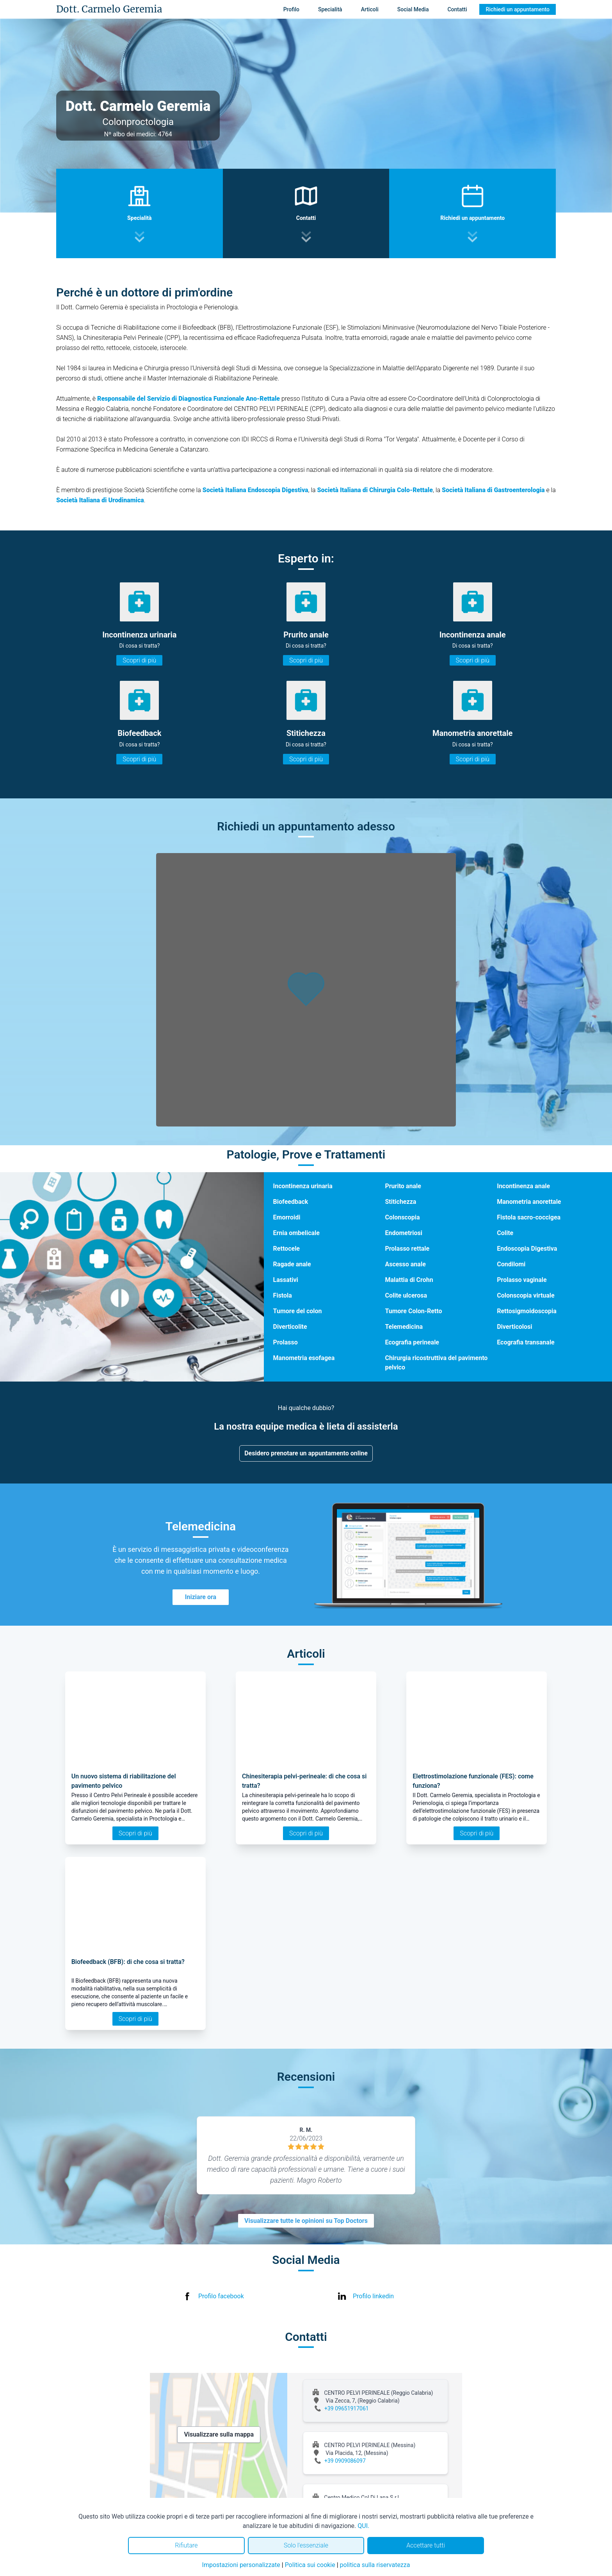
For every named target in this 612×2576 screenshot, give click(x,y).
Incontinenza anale (523, 1186)
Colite (505, 1233)
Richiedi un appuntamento (518, 9)
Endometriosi (403, 1233)
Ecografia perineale (412, 1342)
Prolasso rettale (407, 1248)
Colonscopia (402, 1217)
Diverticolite (290, 1326)
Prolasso (285, 1342)
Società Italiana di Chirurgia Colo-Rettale (375, 490)
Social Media (413, 9)
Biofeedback (290, 1201)
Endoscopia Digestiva (527, 1248)
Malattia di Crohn (409, 1280)
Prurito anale (403, 1186)
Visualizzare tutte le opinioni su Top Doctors (306, 2220)
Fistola (282, 1295)
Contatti (457, 9)
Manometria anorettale (529, 1201)
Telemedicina (404, 1326)
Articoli (370, 9)
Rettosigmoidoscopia (527, 1311)
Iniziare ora (200, 1597)
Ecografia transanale (526, 1342)
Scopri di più (139, 660)
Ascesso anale (405, 1264)
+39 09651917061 (346, 2408)
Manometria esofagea (304, 1358)
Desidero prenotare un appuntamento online (306, 1453)
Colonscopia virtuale (526, 1295)
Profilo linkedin (373, 2296)
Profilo (291, 9)
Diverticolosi (514, 1326)
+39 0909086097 (345, 2461)
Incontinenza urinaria (303, 1186)
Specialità (330, 9)
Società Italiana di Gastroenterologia (493, 490)
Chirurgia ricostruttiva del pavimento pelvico (436, 1362)
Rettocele (286, 1248)
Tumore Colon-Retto (413, 1311)
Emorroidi (287, 1217)
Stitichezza (400, 1201)
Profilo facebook (221, 2296)
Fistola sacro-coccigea (528, 1217)
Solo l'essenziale (306, 2545)
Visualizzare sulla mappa (219, 2434)
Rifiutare (186, 2545)
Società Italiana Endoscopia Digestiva (255, 490)
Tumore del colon (297, 1311)
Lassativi (285, 1280)
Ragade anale (292, 1264)
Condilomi (511, 1264)
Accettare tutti (425, 2545)
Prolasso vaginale (522, 1280)
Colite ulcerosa (406, 1295)
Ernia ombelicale (296, 1233)
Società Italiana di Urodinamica (100, 500)
